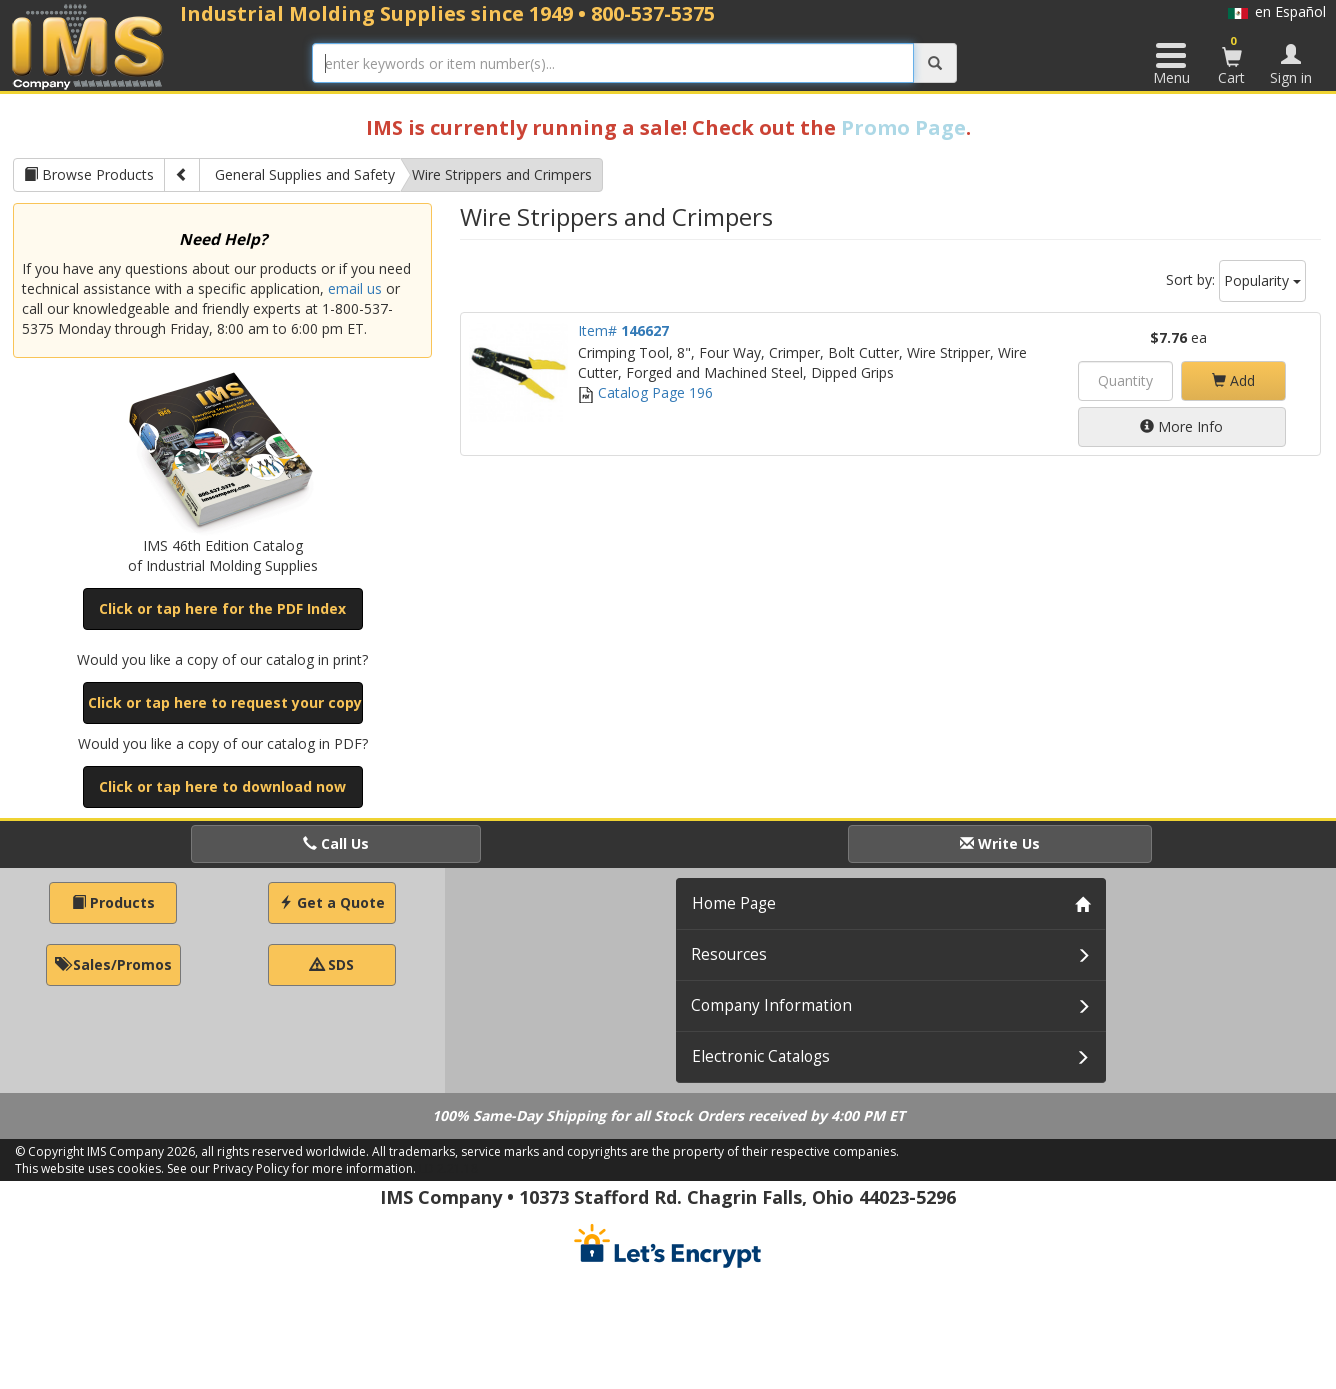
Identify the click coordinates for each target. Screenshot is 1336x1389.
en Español (1277, 11)
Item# (623, 330)
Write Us (1000, 843)
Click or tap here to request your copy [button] (225, 702)
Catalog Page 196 (645, 392)
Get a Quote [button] (332, 902)
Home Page (734, 903)
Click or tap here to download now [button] (222, 786)
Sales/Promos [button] (113, 964)
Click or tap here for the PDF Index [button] (222, 608)
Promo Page (903, 127)
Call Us (336, 843)
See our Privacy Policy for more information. (291, 1168)
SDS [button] (332, 964)
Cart (1232, 60)
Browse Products (89, 174)
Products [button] (113, 902)
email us (355, 288)
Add (1233, 380)
